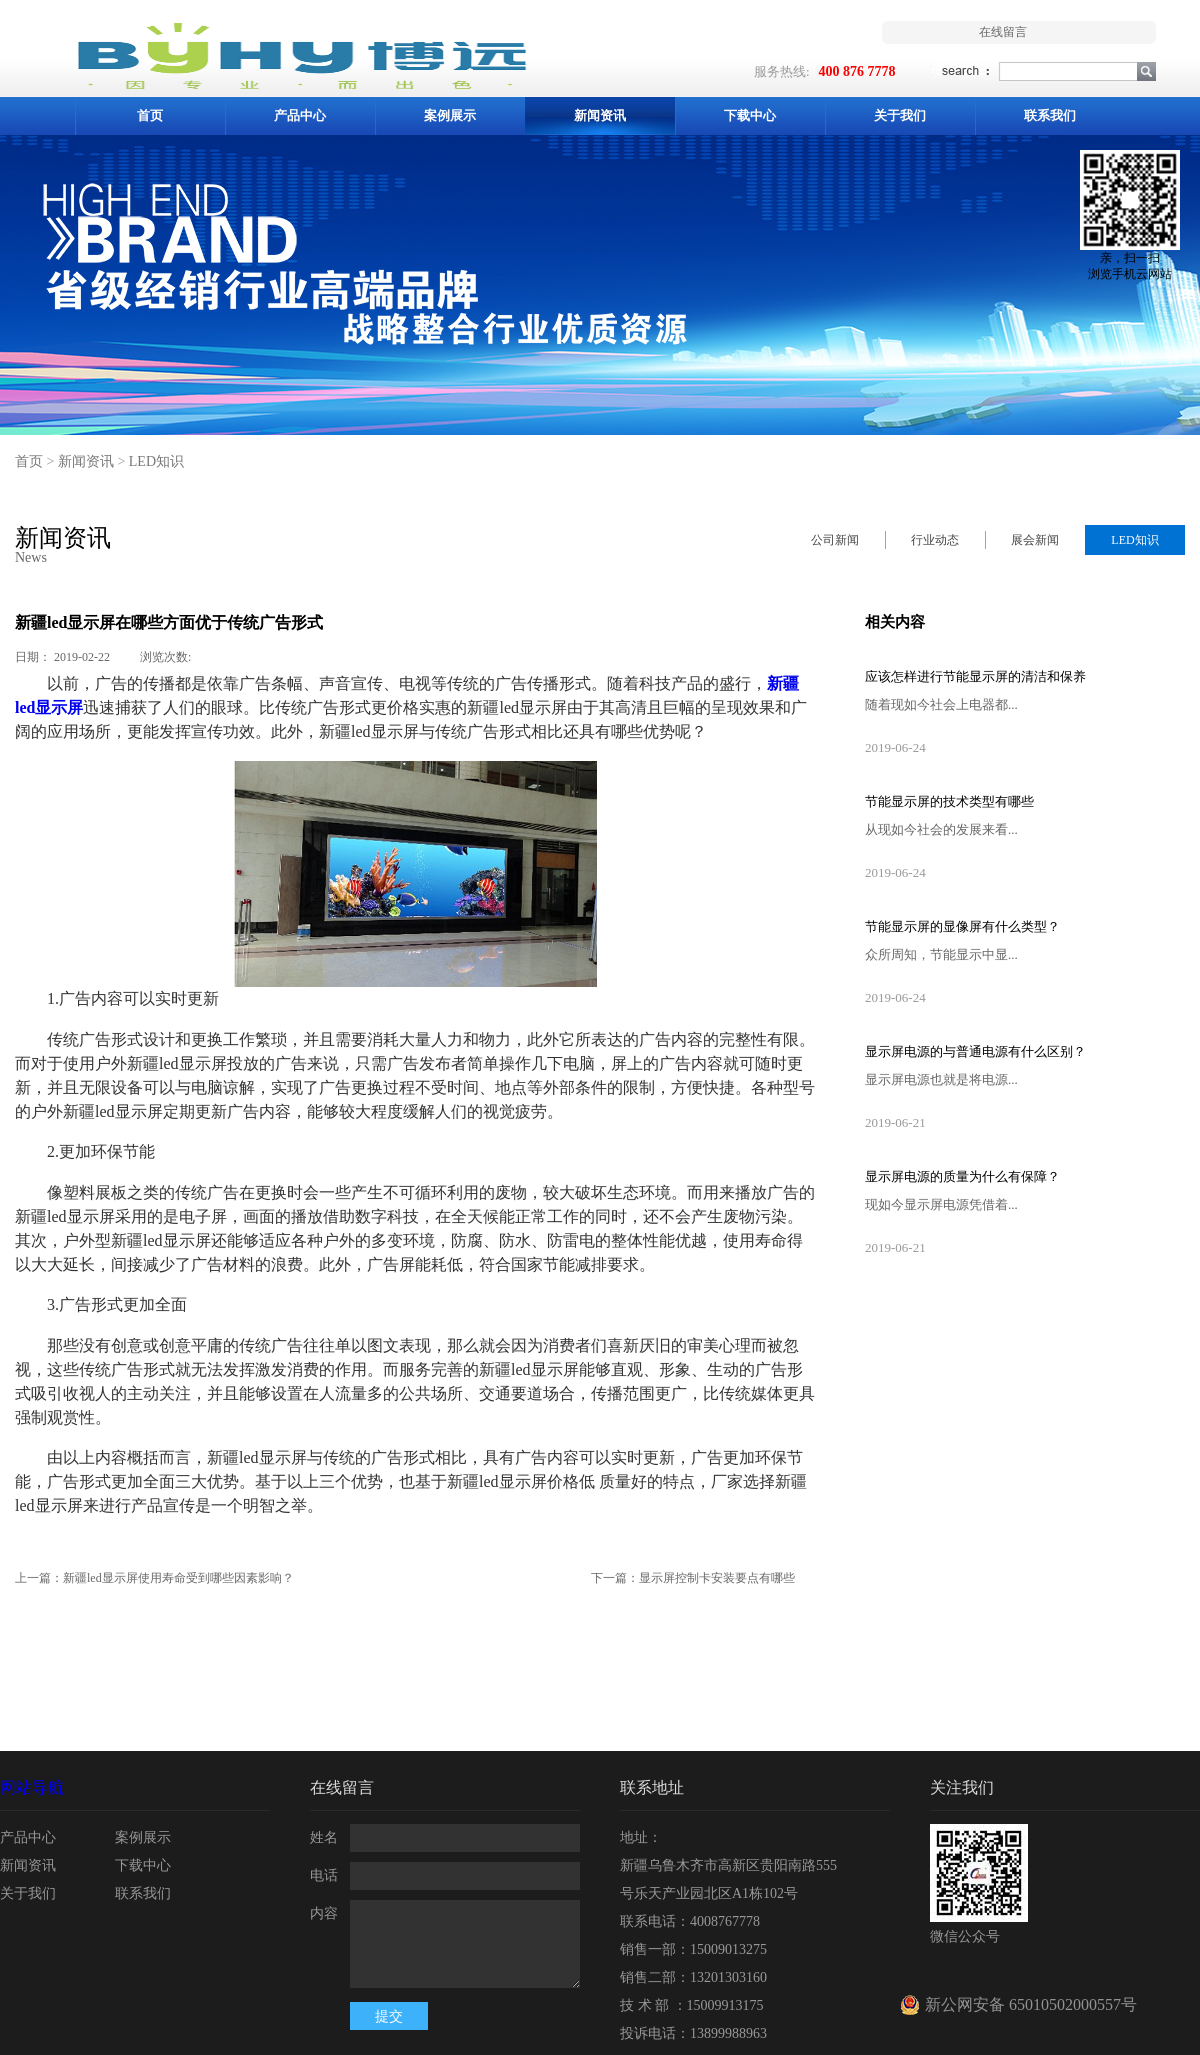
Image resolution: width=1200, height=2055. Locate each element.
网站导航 (32, 1787)
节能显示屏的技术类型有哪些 (949, 801)
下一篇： (693, 1578)
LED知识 (156, 461)
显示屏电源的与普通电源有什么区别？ (975, 1051)
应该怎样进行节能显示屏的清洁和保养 (975, 676)
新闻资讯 (86, 461)
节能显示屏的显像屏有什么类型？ (962, 926)
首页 (150, 115)
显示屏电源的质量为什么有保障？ (962, 1176)
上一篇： (154, 1578)
